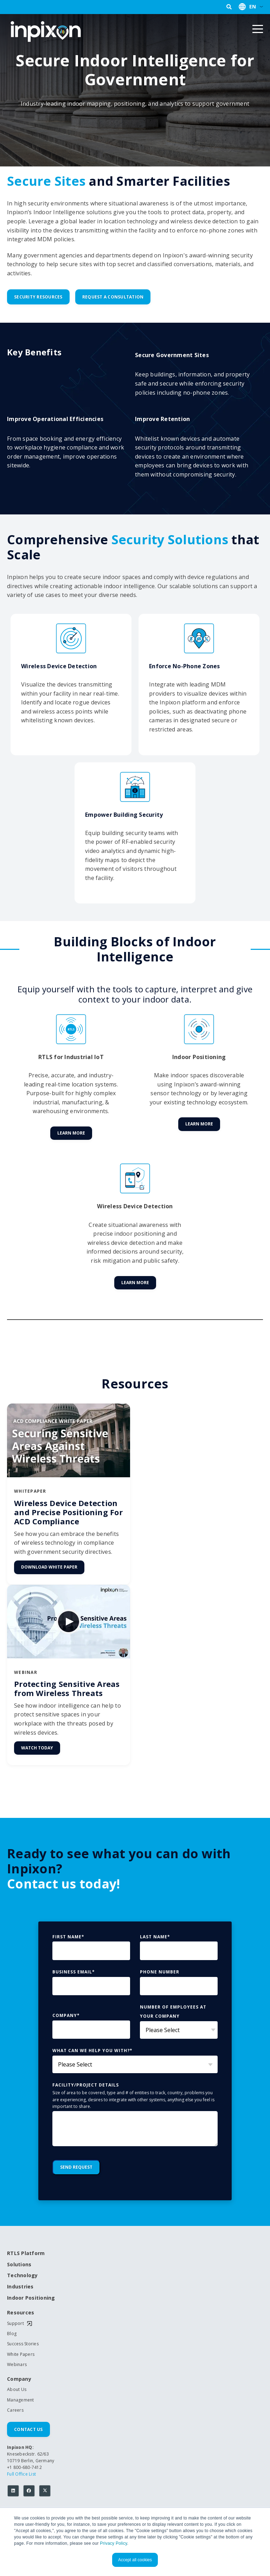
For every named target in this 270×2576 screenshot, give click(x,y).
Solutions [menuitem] (19, 2265)
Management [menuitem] (20, 2400)
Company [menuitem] (19, 2379)
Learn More (71, 1133)
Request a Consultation (113, 297)
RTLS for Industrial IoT (71, 1057)
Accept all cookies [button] (135, 2559)
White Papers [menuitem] (20, 2354)
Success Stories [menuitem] (23, 2343)
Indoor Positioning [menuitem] (31, 2298)
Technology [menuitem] (22, 2276)
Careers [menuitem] (15, 2410)
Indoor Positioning (199, 1057)
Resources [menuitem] (20, 2313)
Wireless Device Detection (135, 1206)
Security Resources (38, 297)
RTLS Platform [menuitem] (26, 2253)
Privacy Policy (113, 2543)
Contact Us (28, 2429)
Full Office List (21, 2474)
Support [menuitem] (15, 2323)
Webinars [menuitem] (17, 2364)
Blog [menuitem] (12, 2333)
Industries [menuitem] (20, 2287)
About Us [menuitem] (16, 2389)
